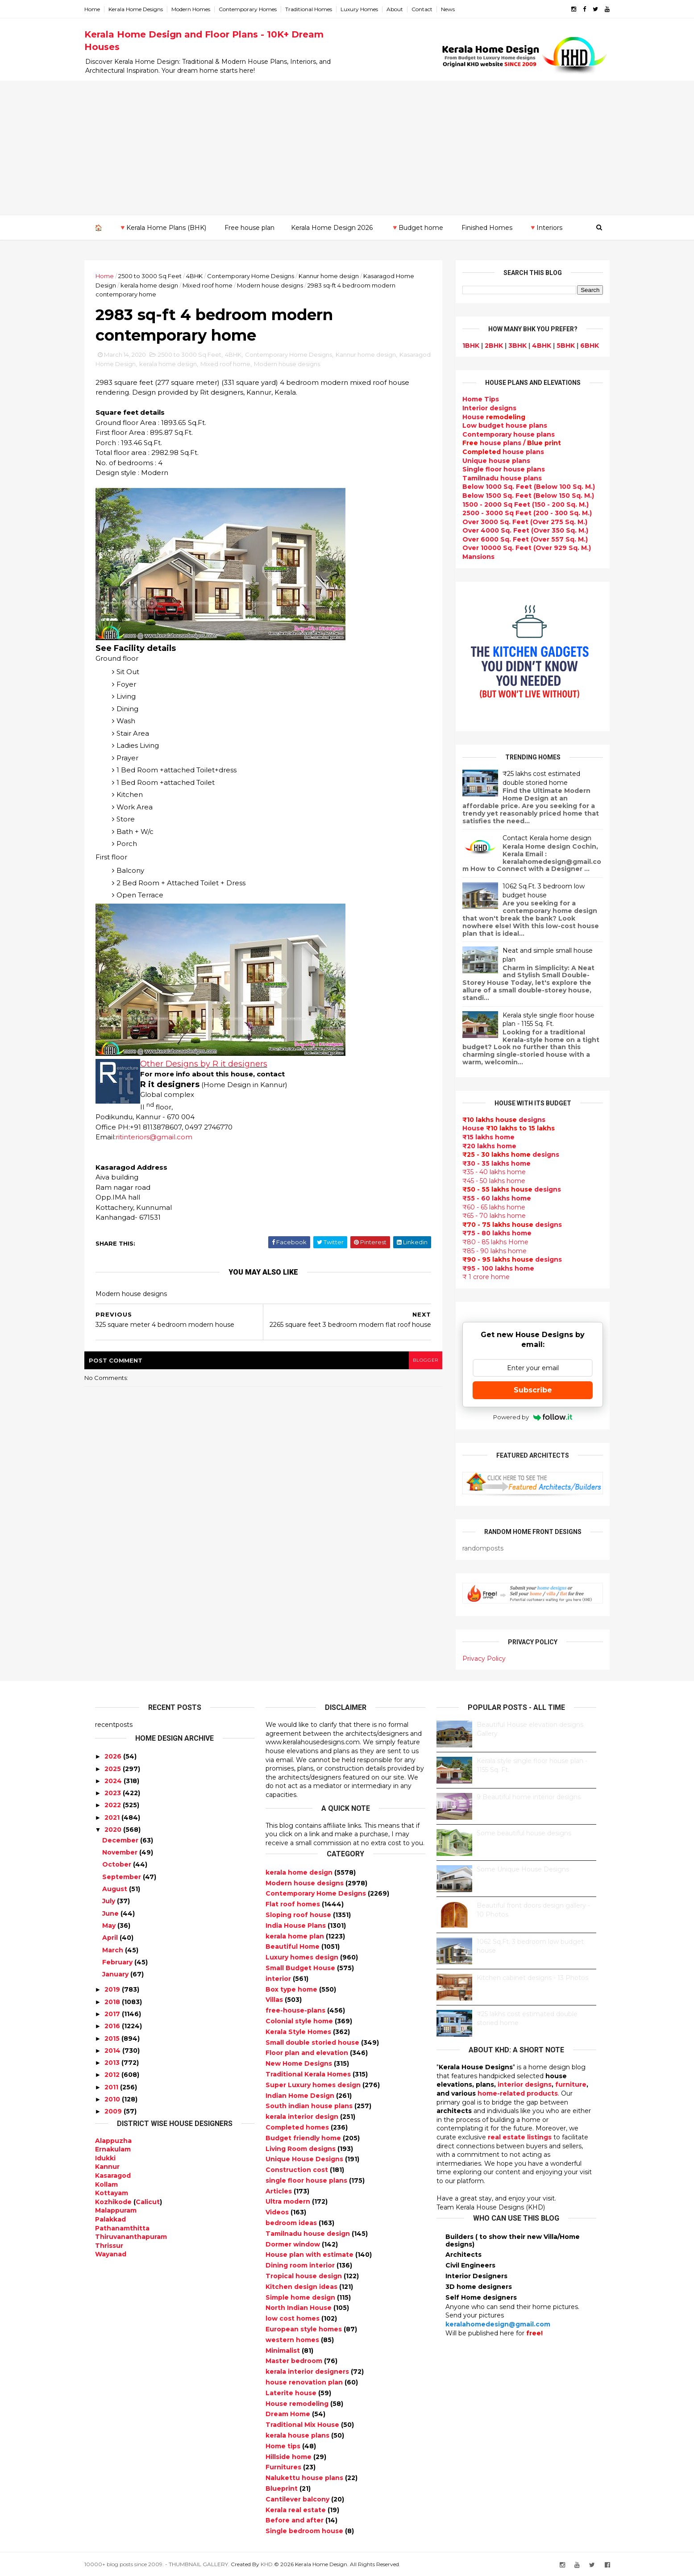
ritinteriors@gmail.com (164, 1140)
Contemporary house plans (498, 434)
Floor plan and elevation (308, 2053)
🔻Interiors (545, 227)
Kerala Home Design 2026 (331, 227)
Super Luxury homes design (314, 2084)
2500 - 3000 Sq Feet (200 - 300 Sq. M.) (517, 513)
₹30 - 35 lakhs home (486, 1163)
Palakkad (110, 2219)
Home (103, 9)
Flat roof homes (294, 1904)
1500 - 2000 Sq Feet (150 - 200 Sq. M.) (515, 504)
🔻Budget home (417, 227)
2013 (112, 2062)
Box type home (292, 1989)
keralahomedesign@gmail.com (497, 2324)
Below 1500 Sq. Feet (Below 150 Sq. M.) (518, 495)
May (109, 1925)
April (110, 1937)
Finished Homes (486, 227)
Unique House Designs (305, 2159)
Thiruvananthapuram (131, 2236)
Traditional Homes (319, 9)
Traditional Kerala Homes (309, 2074)
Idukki (105, 2158)
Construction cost (298, 2169)
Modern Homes (201, 9)
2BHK (483, 345)
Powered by (522, 1416)
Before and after (295, 2520)
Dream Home (289, 2414)
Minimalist (284, 2350)
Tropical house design (305, 2276)
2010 (112, 2099)
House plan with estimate (310, 2255)
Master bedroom (295, 2361)
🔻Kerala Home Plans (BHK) (162, 227)
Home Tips (470, 399)
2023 (112, 1792)
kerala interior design (303, 2116)
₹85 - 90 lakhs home (484, 1250)
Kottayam (111, 2192)
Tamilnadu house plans (492, 478)
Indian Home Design (301, 2095)
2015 (112, 2038)
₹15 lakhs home (478, 1137)
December (120, 1840)
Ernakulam (113, 2149)
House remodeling (298, 2403)
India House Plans (297, 1925)
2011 (111, 2087)
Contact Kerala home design (536, 838)
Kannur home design (339, 275)
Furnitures (284, 2467)
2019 (112, 1989)
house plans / (501, 443)
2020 (112, 1829)
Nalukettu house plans (305, 2477)
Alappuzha (113, 2140)
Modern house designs (300, 284)
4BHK (205, 275)
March (112, 1950)
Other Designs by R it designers (214, 1066)
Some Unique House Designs (523, 1869)
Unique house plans (486, 460)
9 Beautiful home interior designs (529, 1796)
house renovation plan (305, 2382)
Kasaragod (113, 2175)
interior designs (525, 2084)
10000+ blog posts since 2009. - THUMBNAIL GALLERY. (167, 2563)
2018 (112, 2001)
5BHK (555, 345)
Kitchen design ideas (302, 2286)
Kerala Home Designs (146, 9)
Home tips (284, 2446)
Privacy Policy (473, 1658)
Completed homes (298, 2127)
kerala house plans (298, 2435)
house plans (493, 451)
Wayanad (110, 2254)
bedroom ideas (292, 2222)
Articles (280, 2191)
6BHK (579, 345)
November (119, 1852)
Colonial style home (300, 2021)
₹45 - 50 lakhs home (483, 1180)
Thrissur (109, 2245)
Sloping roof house (299, 1914)
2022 (112, 1805)
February (117, 1962)
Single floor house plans (493, 469)
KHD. (278, 2563)
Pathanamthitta (122, 2228)
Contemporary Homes (258, 9)
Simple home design (301, 2297)
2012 (112, 2075)
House (483, 417)
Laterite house (292, 2392)
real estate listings (520, 2137)
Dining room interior (301, 2265)
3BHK (507, 345)
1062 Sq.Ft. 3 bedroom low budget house (533, 890)
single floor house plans (307, 2180)
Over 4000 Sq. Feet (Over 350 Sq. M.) (515, 530)
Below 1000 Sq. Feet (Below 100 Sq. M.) (518, 487)
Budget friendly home (304, 2138)
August (114, 1888)
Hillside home (289, 2456)
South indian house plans (310, 2106)
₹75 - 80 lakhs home (486, 1233)
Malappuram (116, 2210)
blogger (415, 1367)
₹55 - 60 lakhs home (486, 1198)
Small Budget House (301, 1967)
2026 (112, 1756)
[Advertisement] (347, 147)
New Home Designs (300, 2063)
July (108, 1901)
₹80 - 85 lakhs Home (485, 1242)
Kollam (106, 2184)
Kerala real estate (297, 2509)
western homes (293, 2339)
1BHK (460, 345)
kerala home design (179, 284)
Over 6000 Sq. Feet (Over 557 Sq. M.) (515, 539)
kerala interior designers (308, 2371)
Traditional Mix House (303, 2424)
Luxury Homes (370, 9)
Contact (432, 9)
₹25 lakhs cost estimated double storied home (531, 777)
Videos (278, 2212)
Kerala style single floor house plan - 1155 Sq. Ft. (538, 1019)
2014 (112, 2050)
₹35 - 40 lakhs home (483, 1172)
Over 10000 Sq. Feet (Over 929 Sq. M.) (516, 548)
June (110, 1913)
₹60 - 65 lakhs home (483, 1207)
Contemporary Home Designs (261, 275)
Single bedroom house (305, 2530)
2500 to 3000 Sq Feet (160, 275)
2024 (113, 1780)
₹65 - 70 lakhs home (483, 1215)
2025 (112, 1768)
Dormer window (294, 2244)
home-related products (518, 2093)
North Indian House (299, 2308)
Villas (275, 2000)
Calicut (148, 2201)
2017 (112, 2013)
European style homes (305, 2329)
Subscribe (522, 1389)
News (458, 9)
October (116, 1864)
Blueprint (282, 2488)
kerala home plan (296, 1936)
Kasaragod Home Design (143, 366)
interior (279, 1978)
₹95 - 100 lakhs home (488, 1268)
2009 (113, 2111)
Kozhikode (113, 2201)
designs (479, 408)
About (405, 9)
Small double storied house (313, 2042)
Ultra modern (289, 2201)
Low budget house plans (494, 425)
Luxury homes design (303, 1957)
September (121, 1876)
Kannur (107, 2167)
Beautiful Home (293, 1946)
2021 (112, 1817)
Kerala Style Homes (299, 2031)
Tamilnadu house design (309, 2233)
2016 (112, 2026)
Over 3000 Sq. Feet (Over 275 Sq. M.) (514, 521)
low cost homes (293, 2318)
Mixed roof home (238, 284)
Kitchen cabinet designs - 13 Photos (532, 1977)
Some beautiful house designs (524, 1833)
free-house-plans (296, 2010)
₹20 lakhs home (479, 1146)
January (115, 1974)
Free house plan (249, 227)
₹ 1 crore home (475, 1277)
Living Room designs (301, 2148)
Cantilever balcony (298, 2499)
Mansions (468, 556)
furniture (570, 2084)
